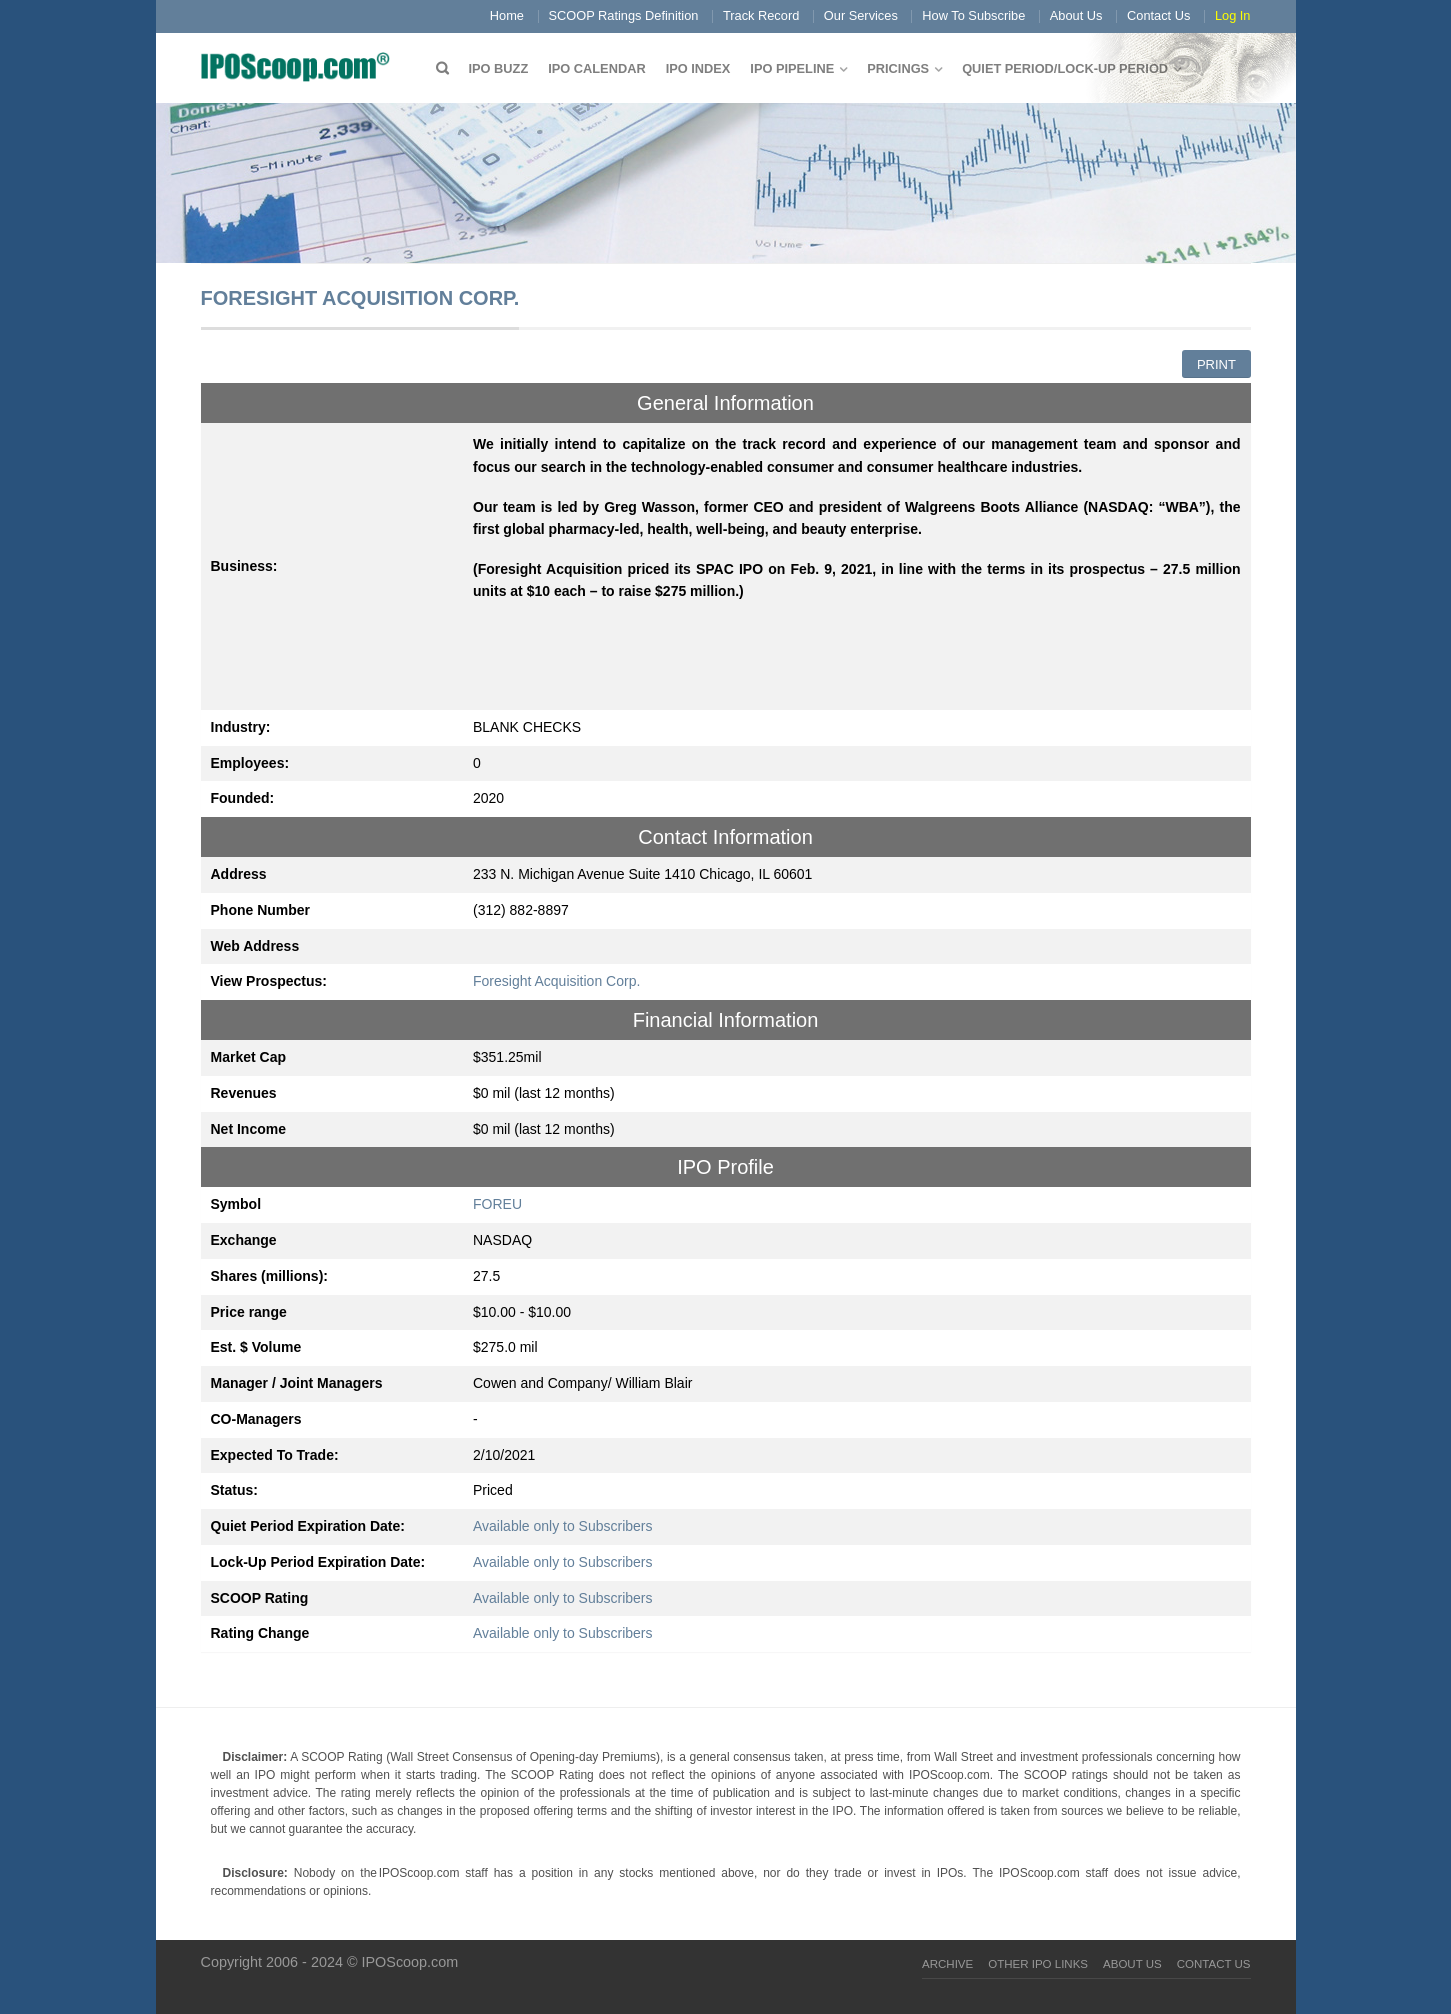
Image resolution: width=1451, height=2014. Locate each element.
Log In (1233, 15)
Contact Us (1158, 15)
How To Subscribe (973, 15)
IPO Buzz (499, 68)
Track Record (761, 15)
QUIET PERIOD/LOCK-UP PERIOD (1065, 68)
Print (1216, 364)
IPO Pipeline (792, 68)
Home (507, 15)
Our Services (861, 15)
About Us (1076, 15)
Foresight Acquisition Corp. (556, 981)
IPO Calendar (596, 68)
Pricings (898, 68)
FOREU (497, 1204)
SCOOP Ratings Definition (624, 15)
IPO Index (698, 68)
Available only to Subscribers (563, 1526)
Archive (947, 1964)
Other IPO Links (1038, 1964)
